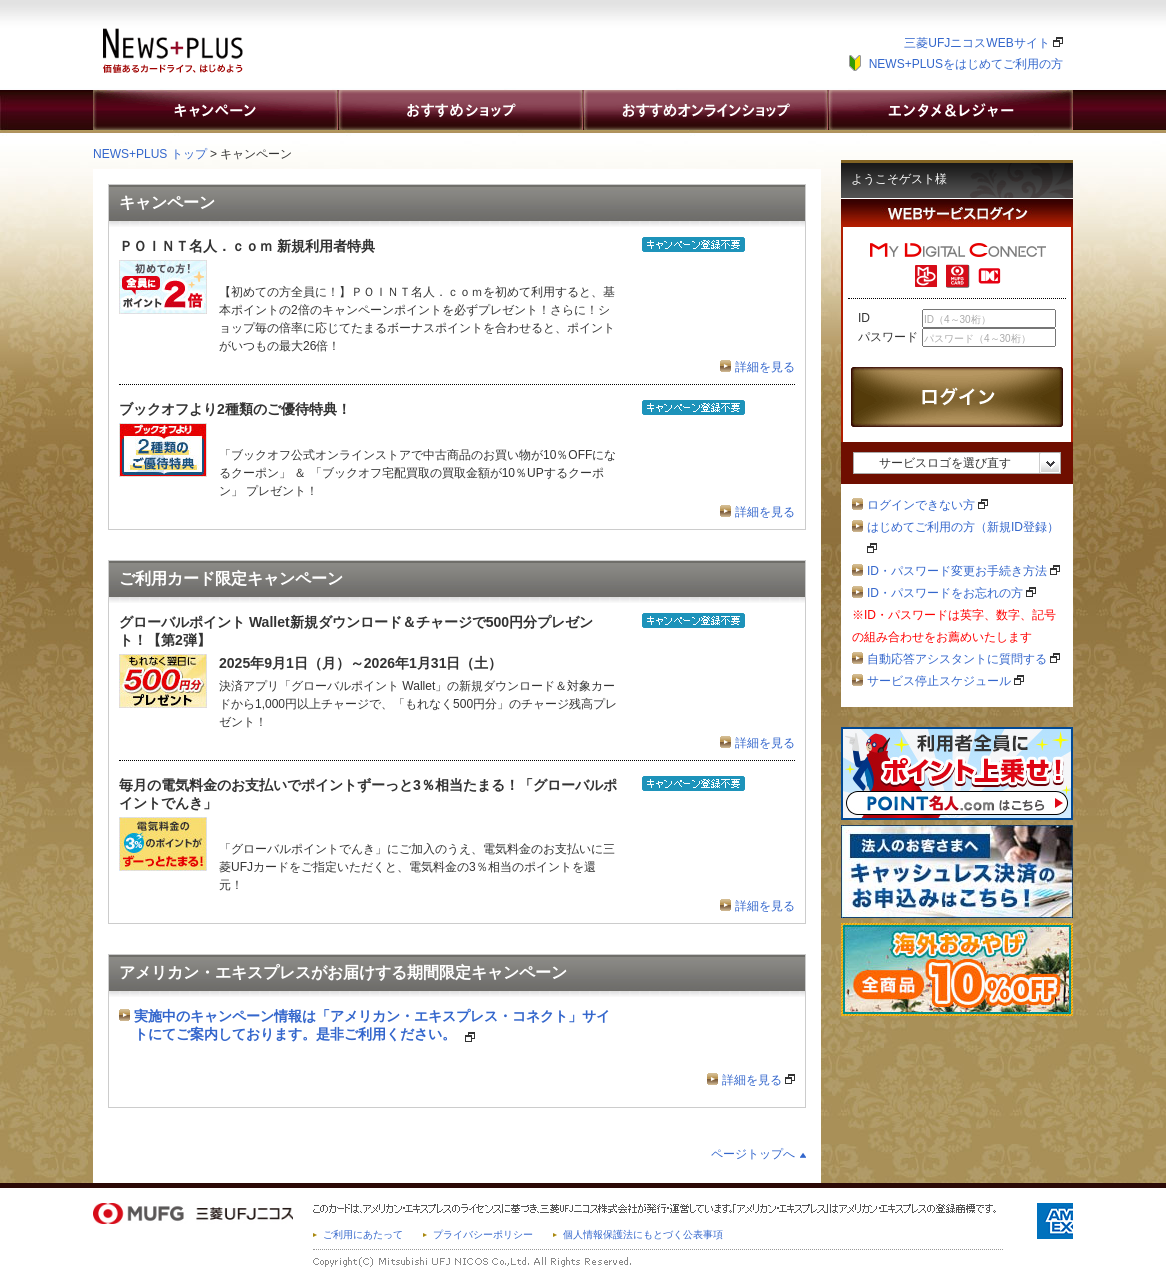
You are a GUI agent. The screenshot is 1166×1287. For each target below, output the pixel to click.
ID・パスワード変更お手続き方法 (963, 571)
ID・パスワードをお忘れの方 (951, 593)
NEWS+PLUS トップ (150, 154)
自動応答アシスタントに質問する (963, 659)
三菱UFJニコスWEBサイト (983, 43)
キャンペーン (215, 110)
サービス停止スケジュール (945, 681)
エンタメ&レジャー (950, 110)
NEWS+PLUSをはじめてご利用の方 (966, 64)
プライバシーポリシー (483, 1234)
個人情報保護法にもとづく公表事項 (643, 1234)
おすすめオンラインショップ (705, 110)
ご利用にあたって (363, 1234)
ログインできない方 (927, 505)
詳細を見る (765, 367)
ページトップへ (753, 1154)
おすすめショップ (460, 110)
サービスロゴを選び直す (945, 463)
